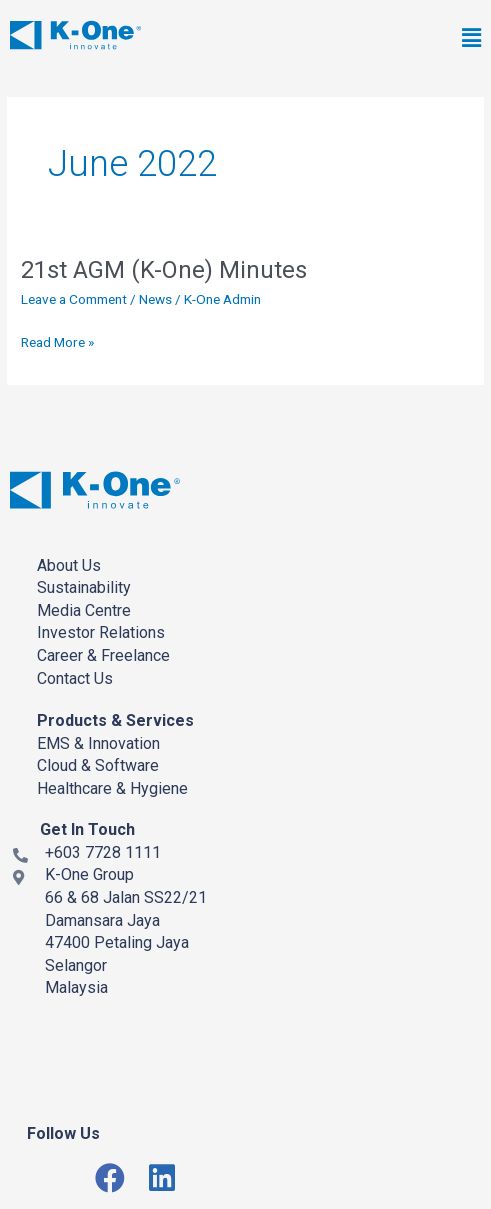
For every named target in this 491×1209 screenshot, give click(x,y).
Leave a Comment (74, 299)
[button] (343, 39)
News (155, 299)
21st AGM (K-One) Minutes (164, 270)
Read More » (57, 342)
